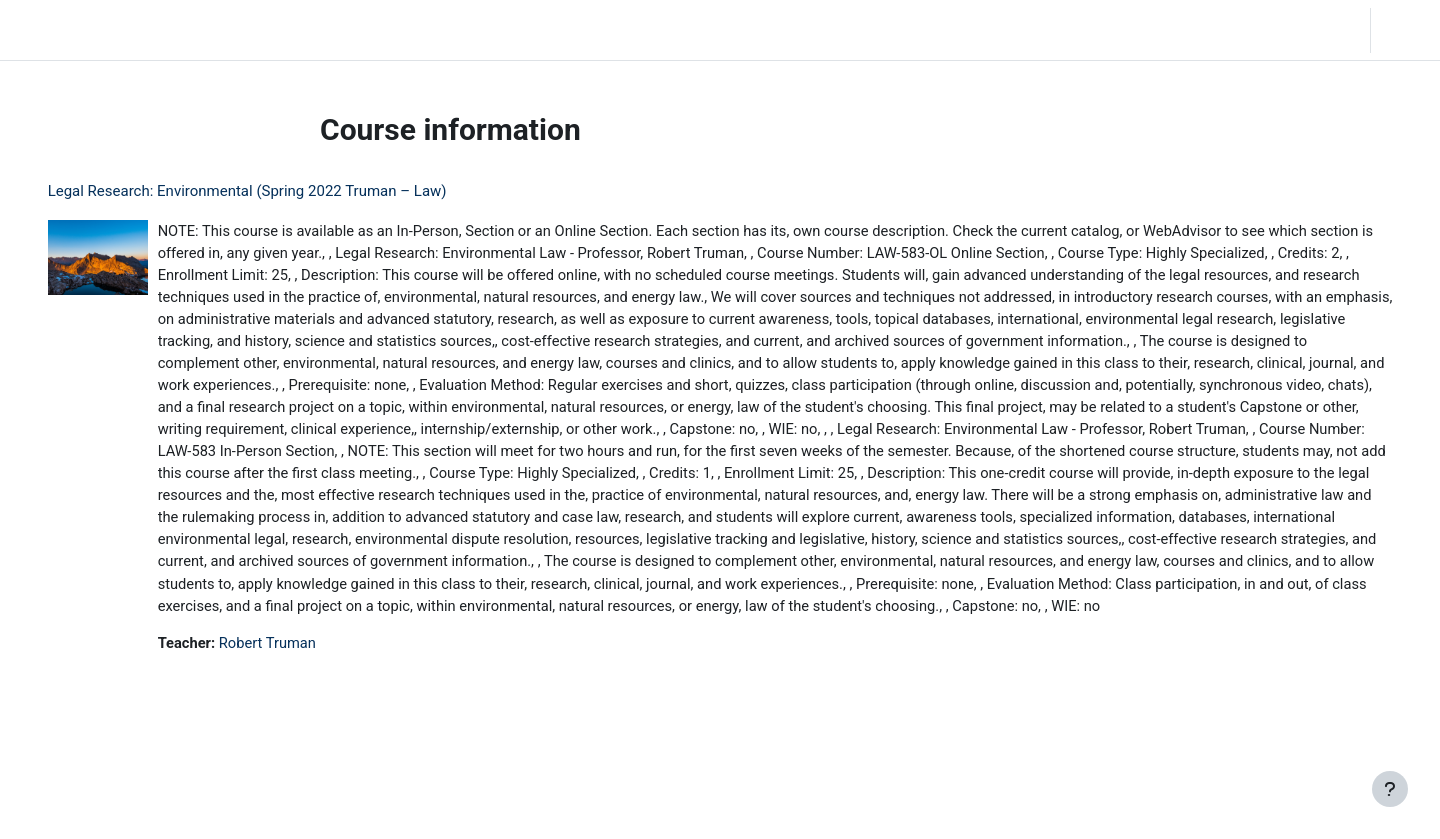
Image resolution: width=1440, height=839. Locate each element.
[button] (1233, 30)
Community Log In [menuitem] (255, 30)
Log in (1403, 30)
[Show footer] (1390, 789)
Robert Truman (298, 696)
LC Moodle (60, 30)
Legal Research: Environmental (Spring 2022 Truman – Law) (275, 191)
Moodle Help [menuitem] (373, 30)
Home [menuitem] (157, 30)
